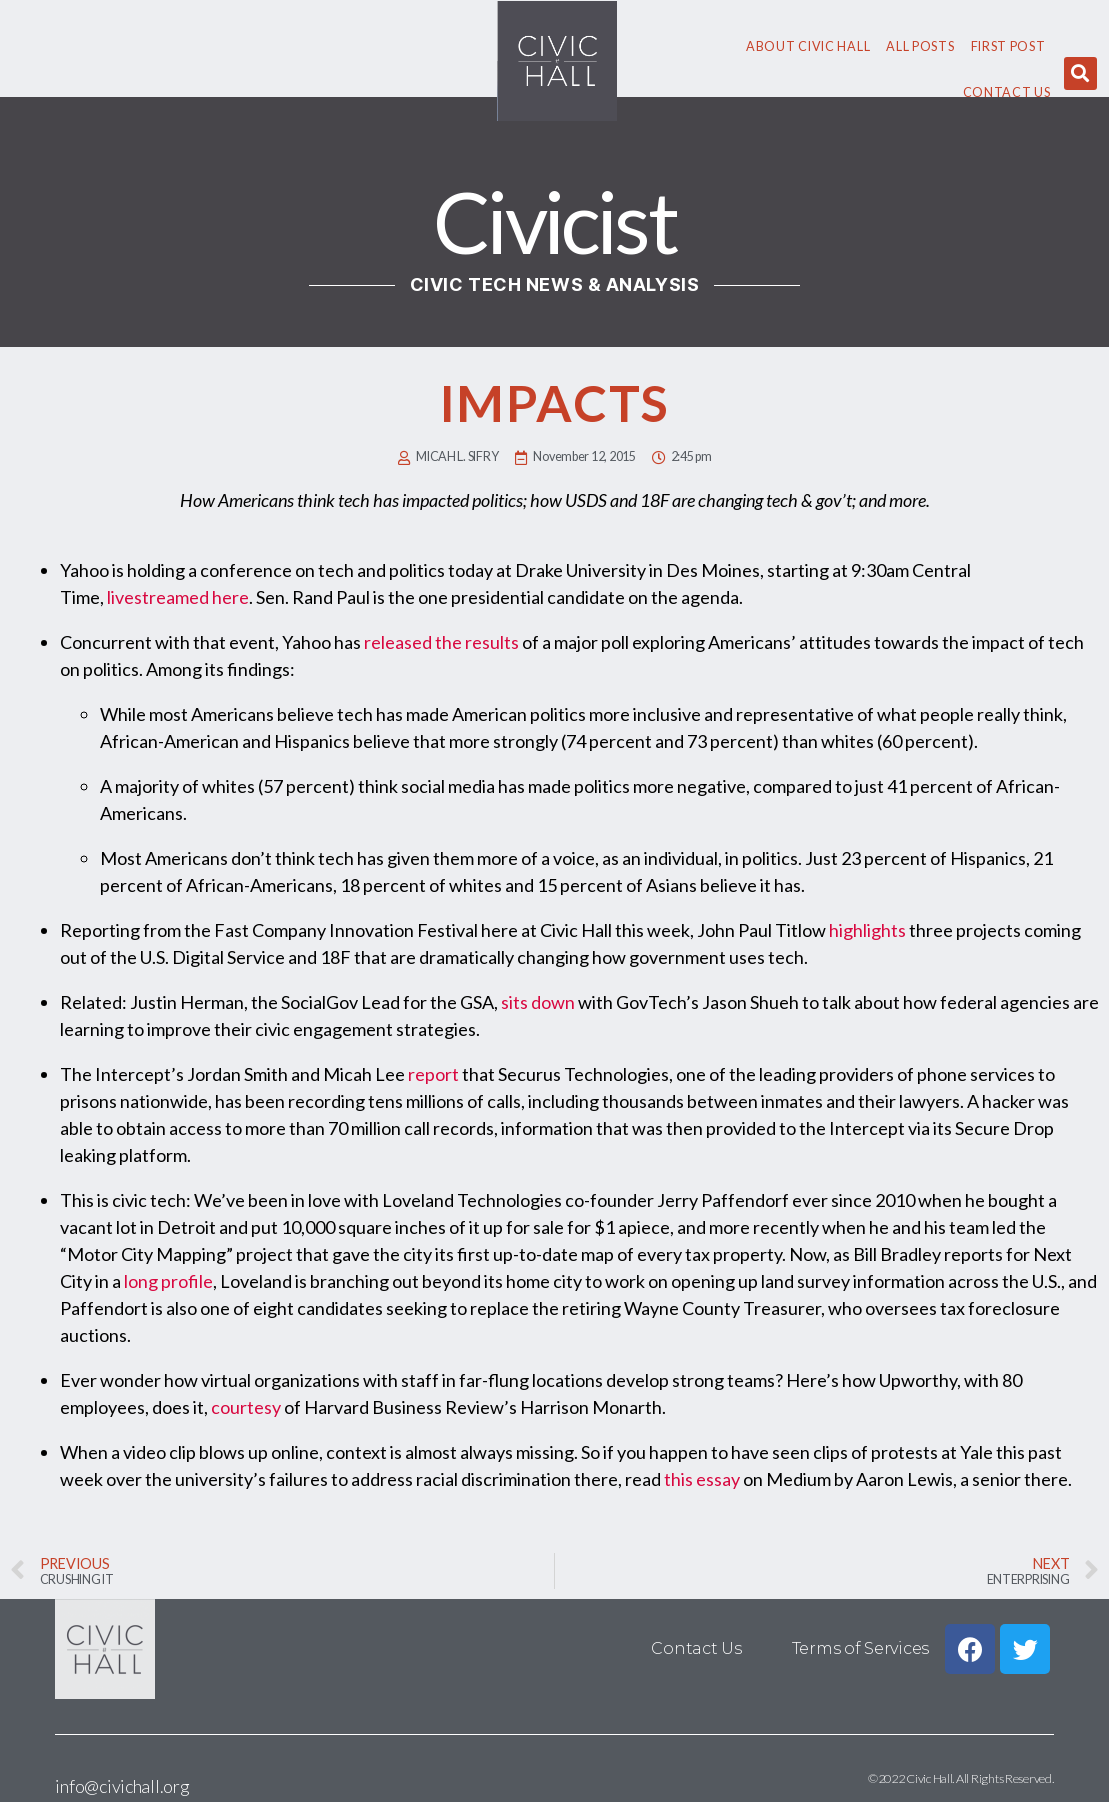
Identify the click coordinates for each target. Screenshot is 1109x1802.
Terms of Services (860, 1648)
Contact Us (1007, 92)
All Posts (920, 46)
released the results (441, 642)
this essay (702, 1479)
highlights (867, 930)
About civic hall (808, 46)
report (433, 1074)
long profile (168, 1281)
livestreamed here (178, 597)
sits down (538, 1002)
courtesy (246, 1407)
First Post (1008, 46)
